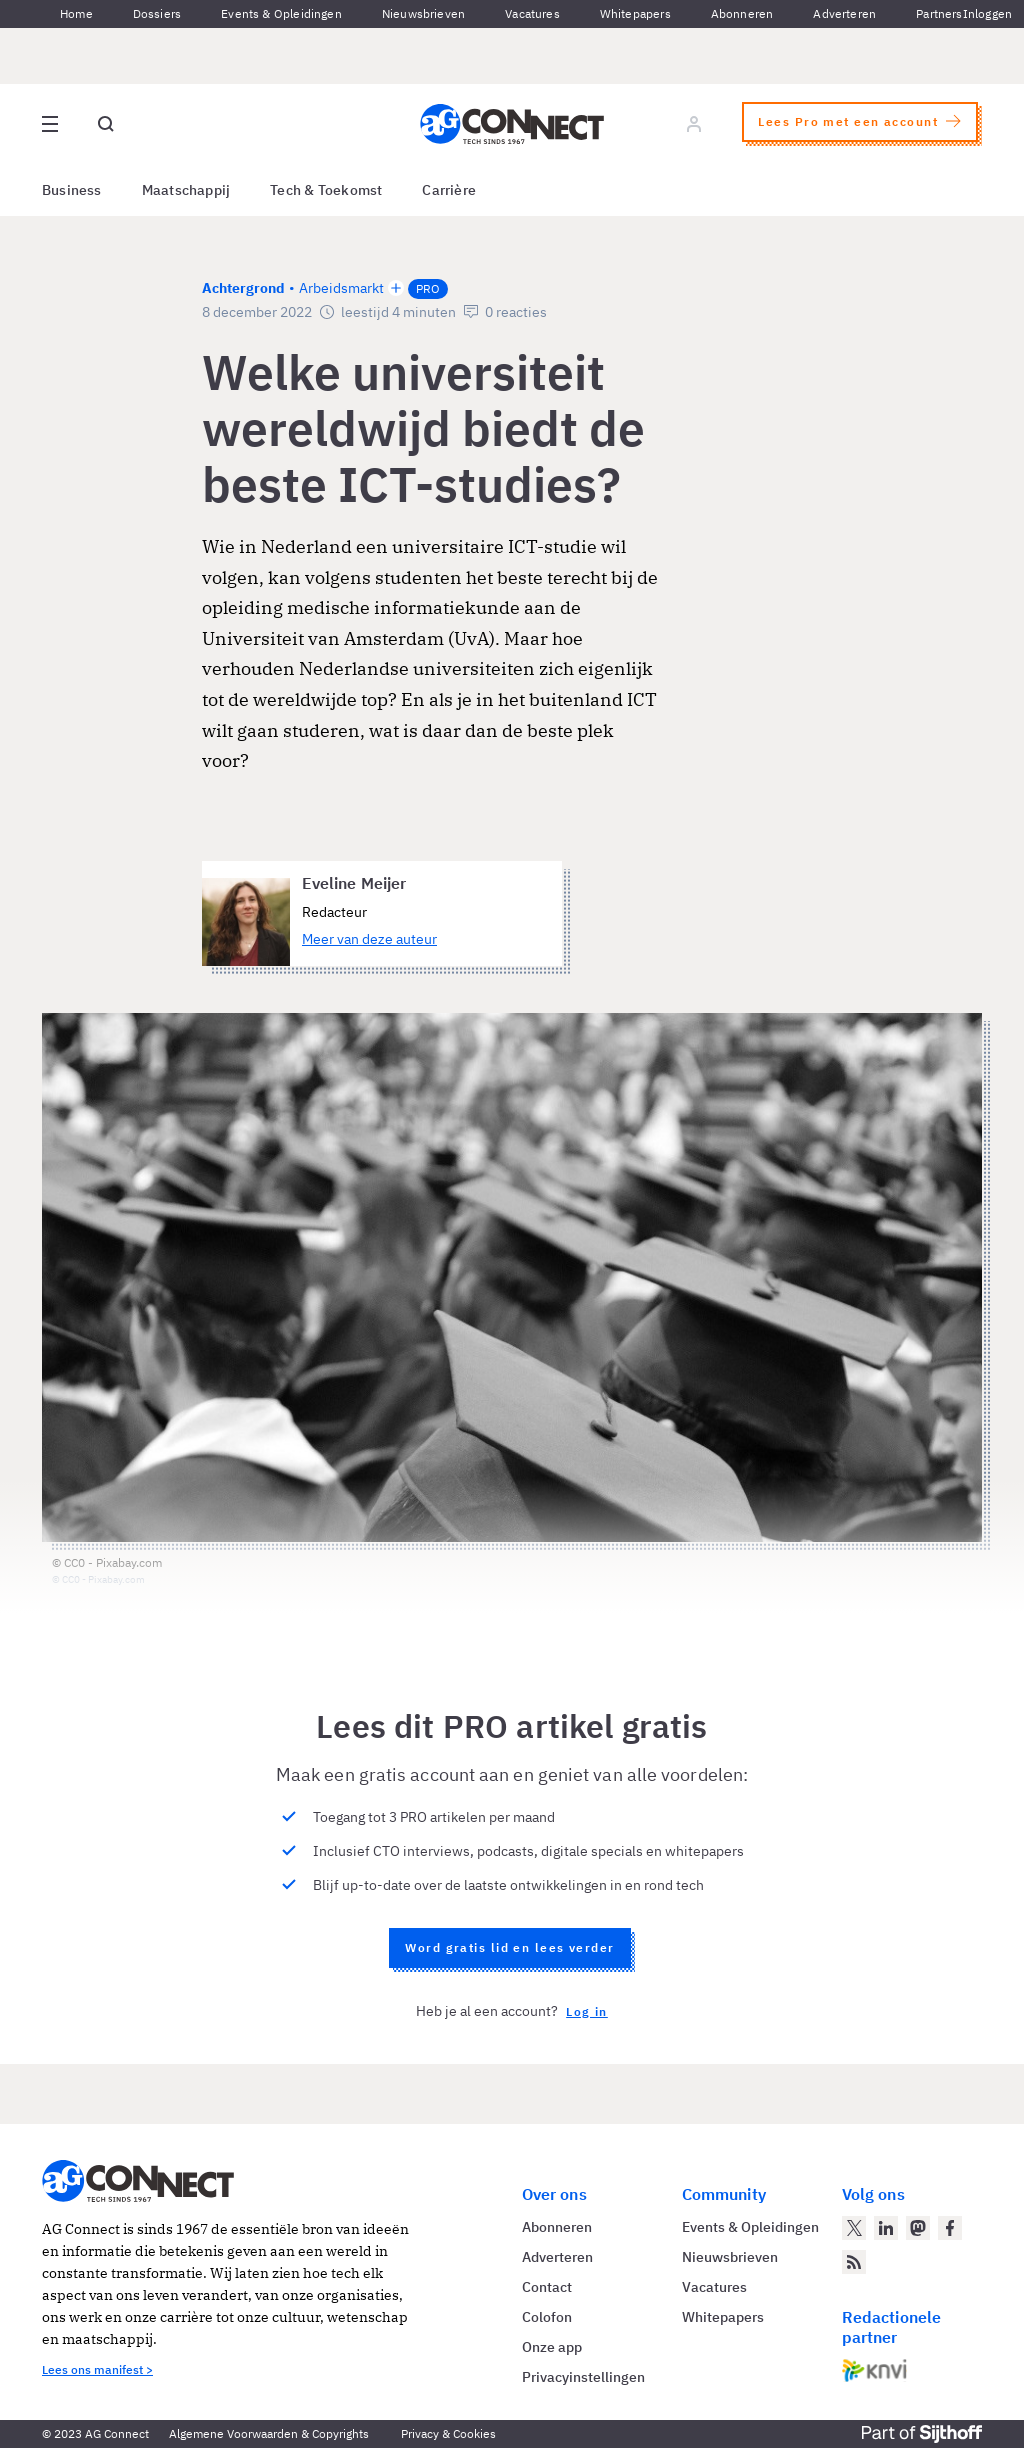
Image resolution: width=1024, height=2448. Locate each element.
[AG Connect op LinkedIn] (886, 2228)
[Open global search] (106, 124)
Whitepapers (635, 13)
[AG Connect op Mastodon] (918, 2228)
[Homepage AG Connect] (512, 124)
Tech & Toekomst (326, 190)
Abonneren (742, 13)
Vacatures (532, 13)
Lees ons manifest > (97, 2369)
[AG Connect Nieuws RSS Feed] (854, 2262)
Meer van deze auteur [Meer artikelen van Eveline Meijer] (369, 939)
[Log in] (694, 124)
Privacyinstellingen (583, 2377)
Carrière (449, 190)
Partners (939, 13)
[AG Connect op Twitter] (854, 2228)
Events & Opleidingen (281, 13)
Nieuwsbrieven (423, 13)
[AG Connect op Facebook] (950, 2228)
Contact (547, 2287)
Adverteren (844, 13)
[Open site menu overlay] (50, 124)
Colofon (547, 2317)
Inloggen (987, 13)
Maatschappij (186, 190)
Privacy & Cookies (448, 2433)
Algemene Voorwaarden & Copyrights (269, 2433)
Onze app (552, 2347)
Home (76, 13)
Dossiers (157, 13)
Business (72, 190)
